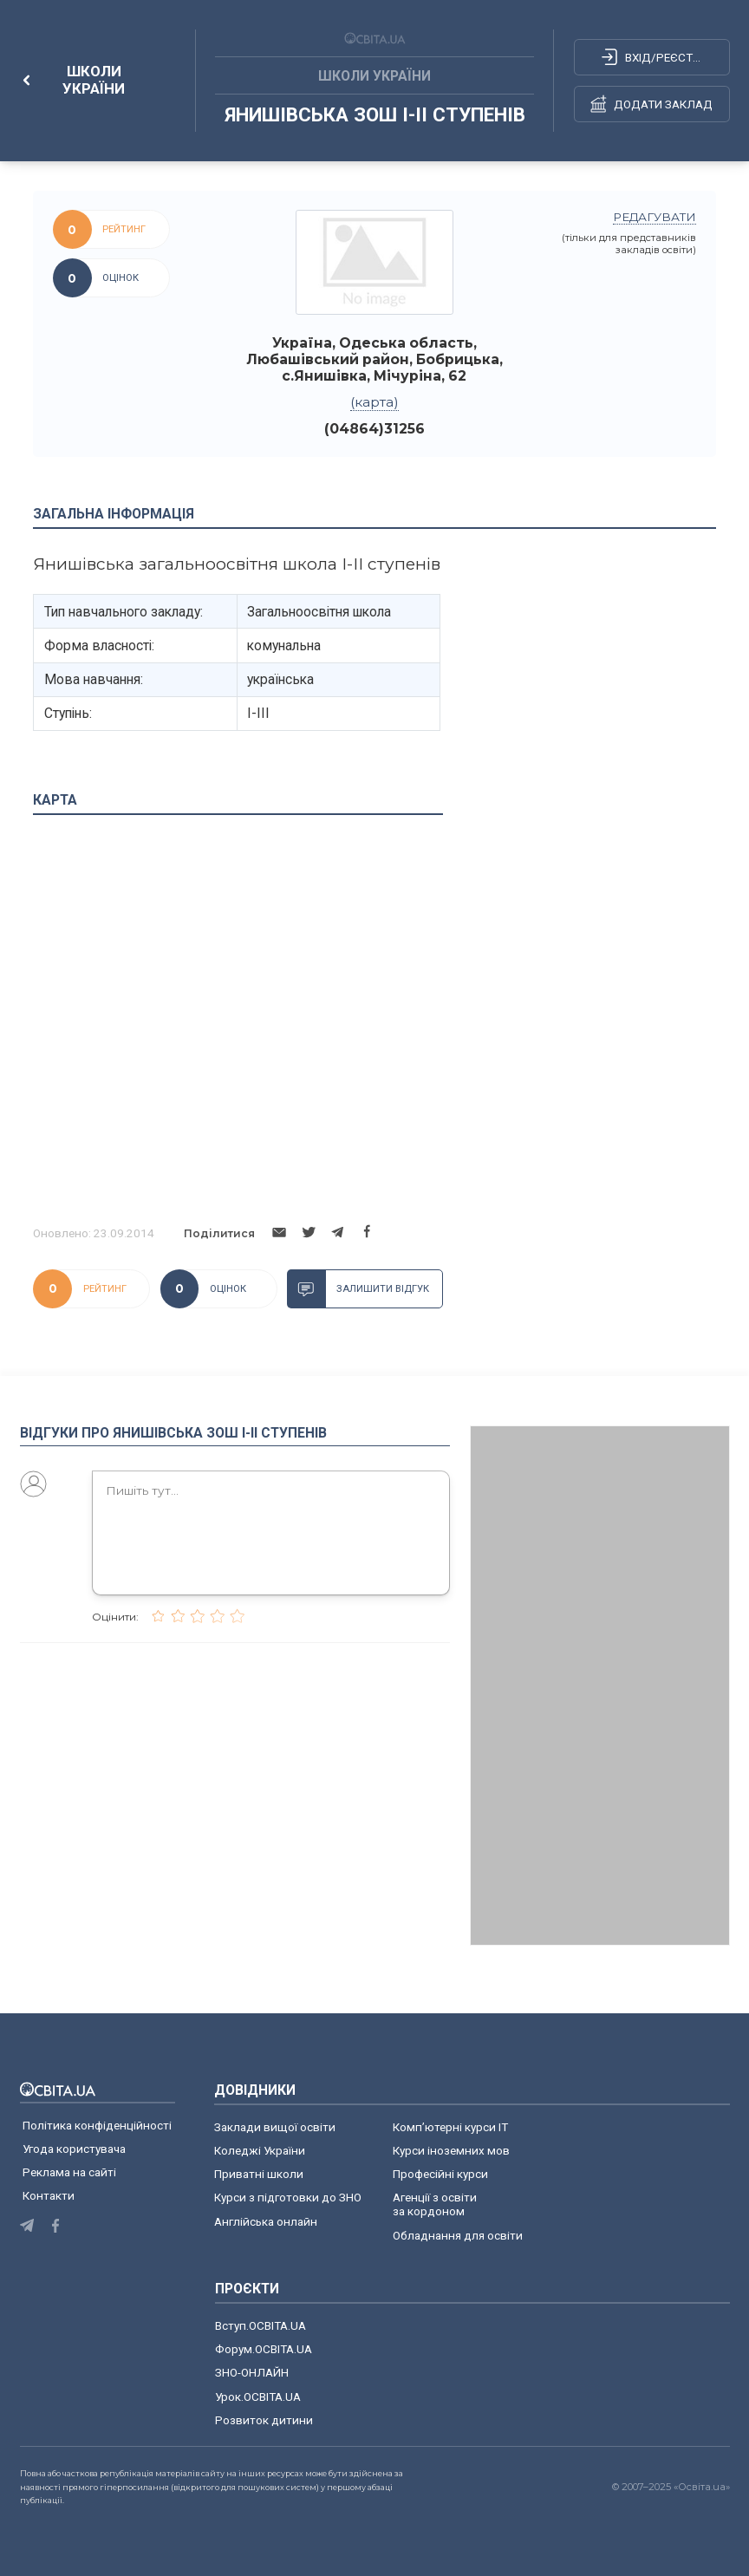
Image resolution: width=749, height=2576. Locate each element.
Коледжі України (259, 2150)
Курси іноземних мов (451, 2150)
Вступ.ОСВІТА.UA (260, 2325)
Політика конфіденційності (97, 2125)
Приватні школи (258, 2174)
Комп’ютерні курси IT (450, 2127)
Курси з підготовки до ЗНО (287, 2197)
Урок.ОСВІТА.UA (258, 2396)
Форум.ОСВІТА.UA (263, 2349)
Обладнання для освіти (458, 2235)
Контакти (49, 2195)
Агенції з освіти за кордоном (435, 2204)
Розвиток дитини (264, 2420)
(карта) (374, 402)
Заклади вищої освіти (274, 2127)
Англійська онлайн (268, 2221)
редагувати (654, 217)
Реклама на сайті (69, 2172)
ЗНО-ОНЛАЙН (252, 2372)
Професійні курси (440, 2174)
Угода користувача (74, 2148)
